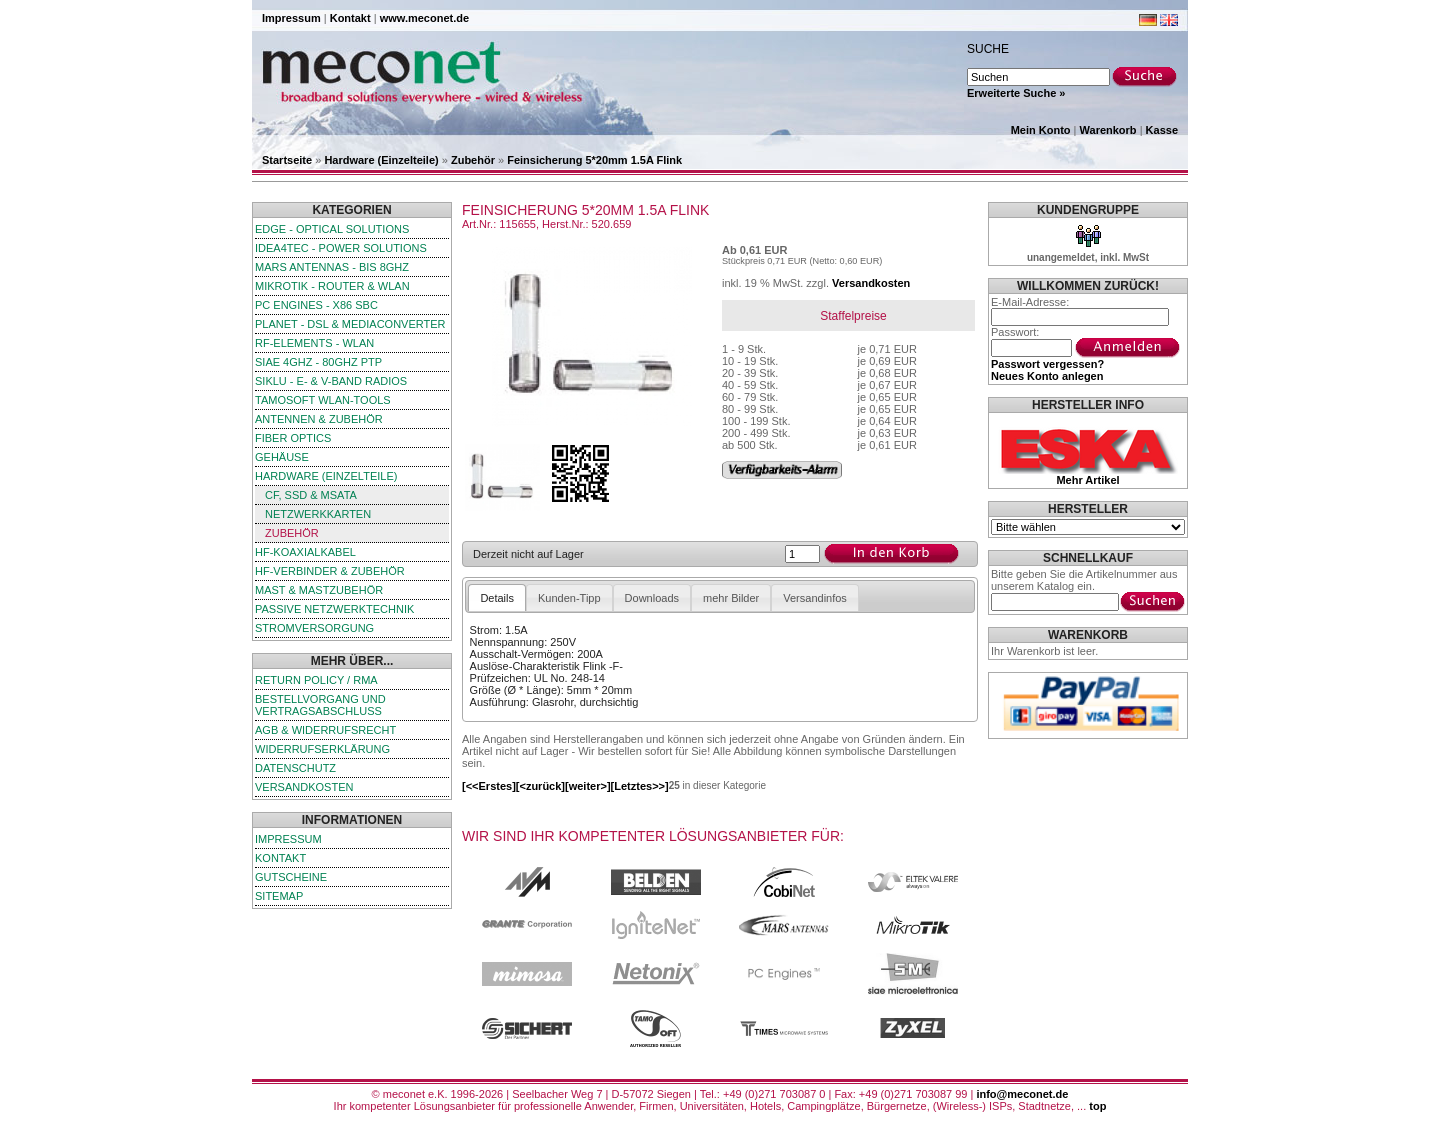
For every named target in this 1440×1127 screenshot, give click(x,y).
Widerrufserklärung (322, 749)
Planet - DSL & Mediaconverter (350, 324)
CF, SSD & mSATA (311, 495)
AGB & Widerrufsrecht (325, 730)
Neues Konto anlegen (1047, 376)
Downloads (652, 598)
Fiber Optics (293, 438)
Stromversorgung (314, 628)
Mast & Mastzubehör (319, 590)
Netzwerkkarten (318, 514)
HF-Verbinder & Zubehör (330, 571)
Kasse (1162, 130)
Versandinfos (815, 598)
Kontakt (350, 18)
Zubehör (473, 160)
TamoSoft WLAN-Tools (323, 400)
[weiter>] (588, 786)
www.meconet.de (424, 18)
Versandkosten (304, 787)
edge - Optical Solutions (332, 229)
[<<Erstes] (489, 786)
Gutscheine (291, 877)
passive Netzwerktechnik (334, 609)
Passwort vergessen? (1047, 364)
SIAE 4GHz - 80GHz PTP (318, 362)
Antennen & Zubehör (319, 419)
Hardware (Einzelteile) (381, 160)
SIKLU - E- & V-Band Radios (331, 381)
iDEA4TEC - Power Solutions (341, 248)
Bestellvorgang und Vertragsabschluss (320, 705)
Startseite (287, 160)
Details (497, 598)
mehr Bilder (731, 598)
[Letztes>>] (640, 786)
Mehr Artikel (1087, 480)
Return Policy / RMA (316, 680)
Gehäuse (282, 457)
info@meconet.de (1022, 1094)
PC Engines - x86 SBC (316, 305)
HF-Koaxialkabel (305, 552)
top (1097, 1106)
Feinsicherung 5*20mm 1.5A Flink (594, 160)
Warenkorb (1108, 130)
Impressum (291, 18)
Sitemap (279, 896)
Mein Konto (1041, 130)
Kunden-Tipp (569, 598)
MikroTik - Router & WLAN (332, 286)
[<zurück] (540, 786)
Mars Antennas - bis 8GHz (332, 267)
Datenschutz (295, 768)
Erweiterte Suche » (1016, 93)
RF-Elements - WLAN (314, 343)
